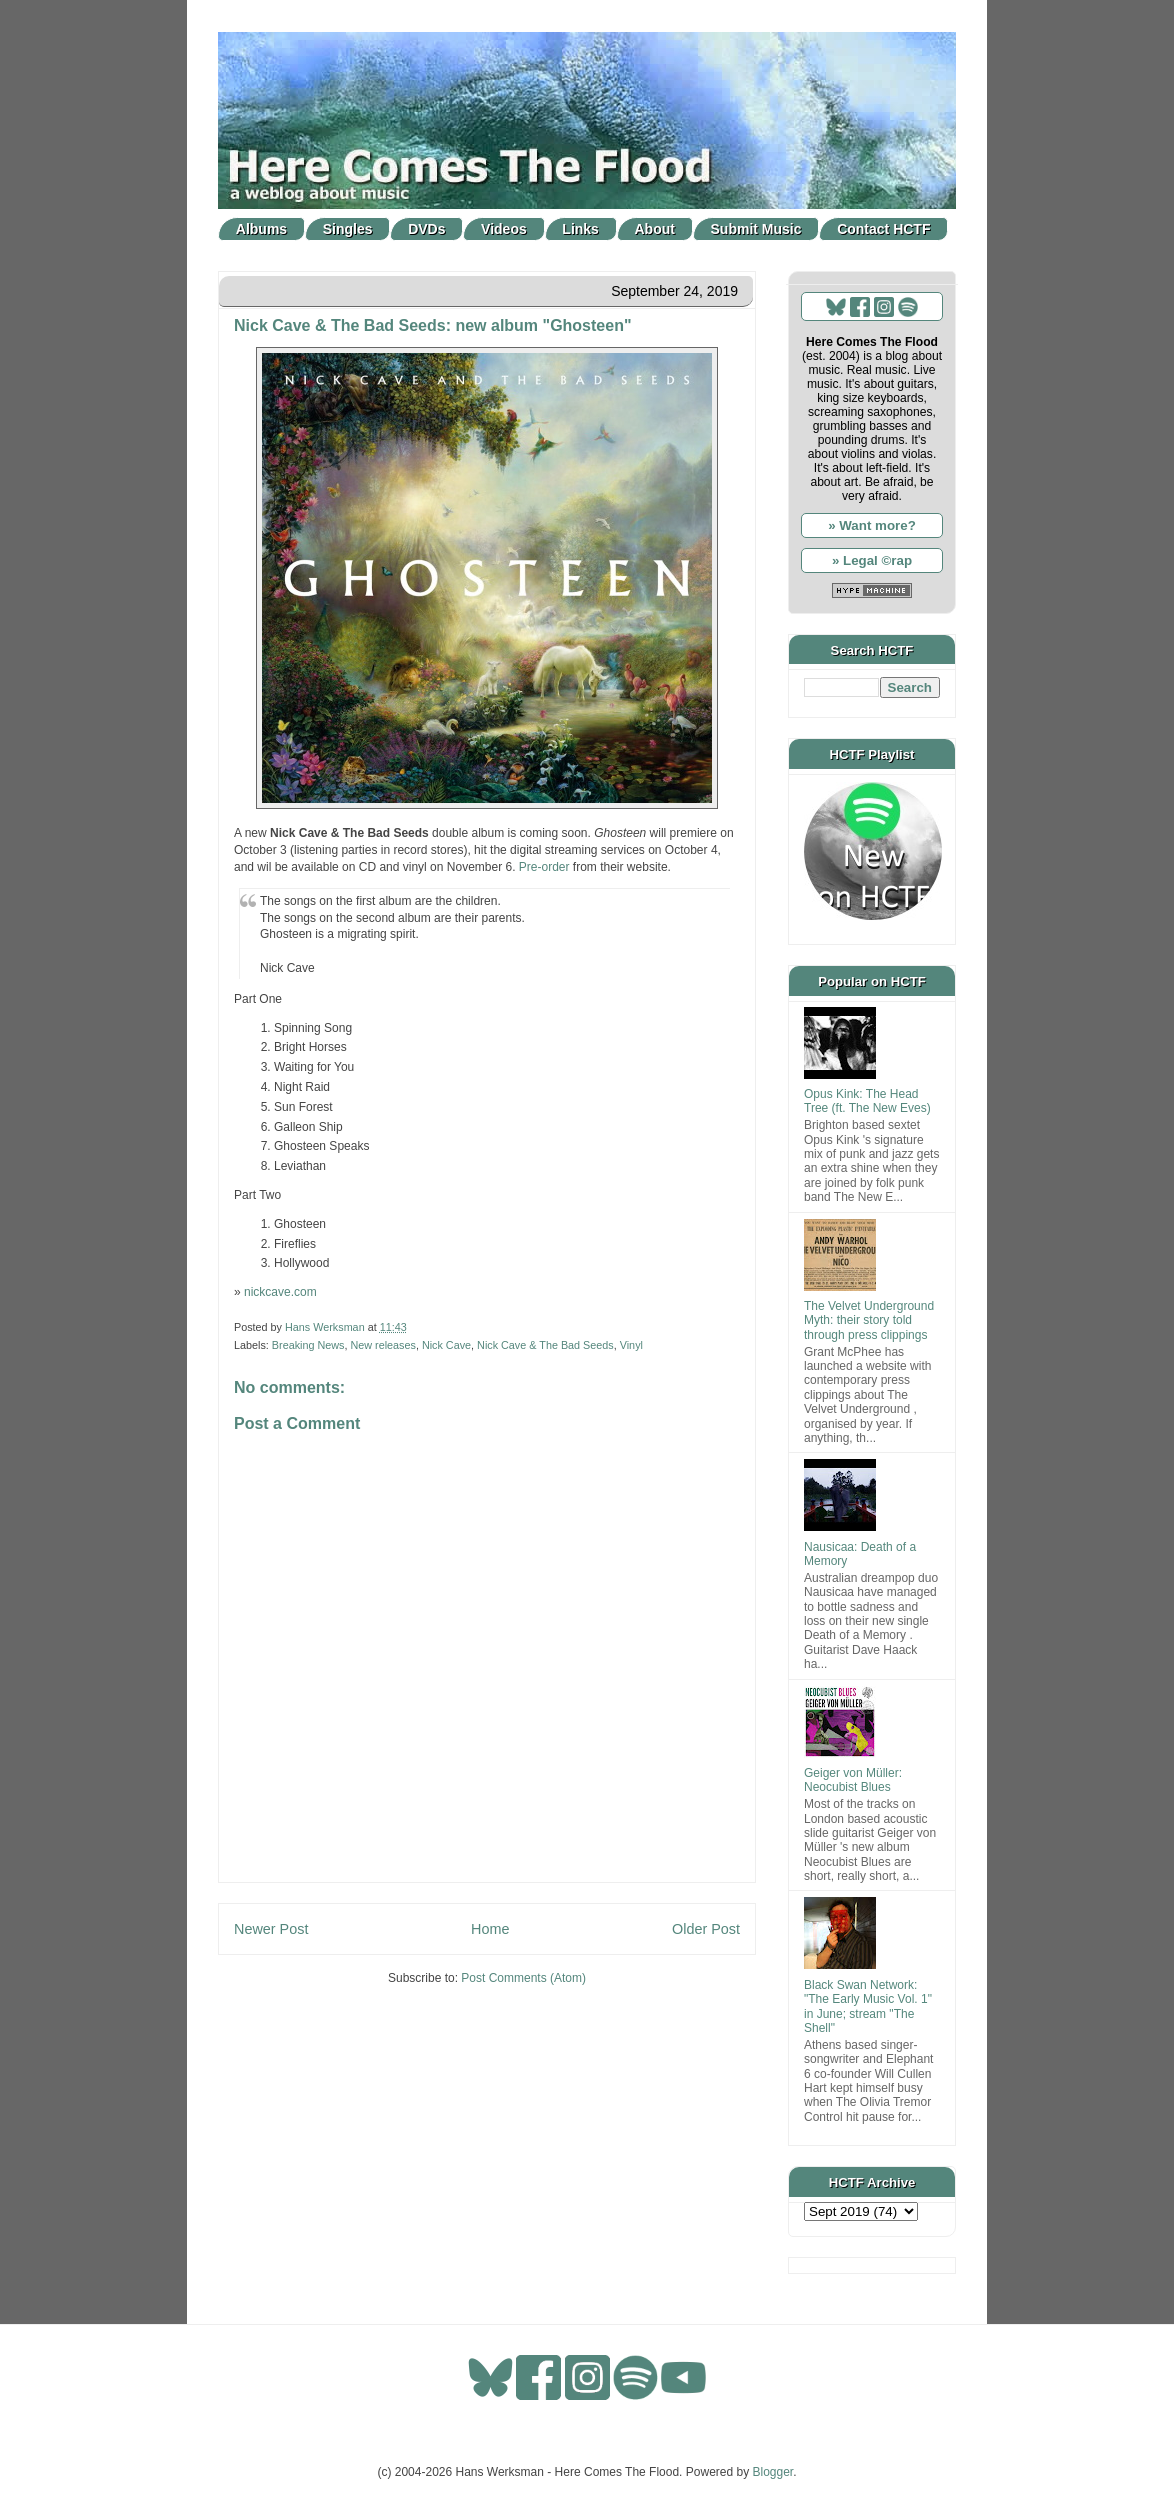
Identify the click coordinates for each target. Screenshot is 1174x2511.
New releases (382, 1345)
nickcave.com (280, 1292)
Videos (504, 229)
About (655, 229)
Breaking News (308, 1345)
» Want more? (872, 525)
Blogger (773, 2472)
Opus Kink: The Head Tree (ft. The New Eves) (867, 1101)
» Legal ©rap (872, 560)
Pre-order (544, 867)
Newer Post (271, 1929)
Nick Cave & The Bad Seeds (545, 1345)
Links (580, 229)
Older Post (706, 1929)
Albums (261, 229)
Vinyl (631, 1345)
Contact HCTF (883, 229)
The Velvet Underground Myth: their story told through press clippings (869, 1320)
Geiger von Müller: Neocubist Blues (853, 1780)
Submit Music (756, 229)
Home (490, 1929)
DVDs (426, 229)
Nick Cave (446, 1345)
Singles (348, 229)
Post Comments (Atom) (523, 1978)
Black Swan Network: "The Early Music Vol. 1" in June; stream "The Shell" (868, 2006)
